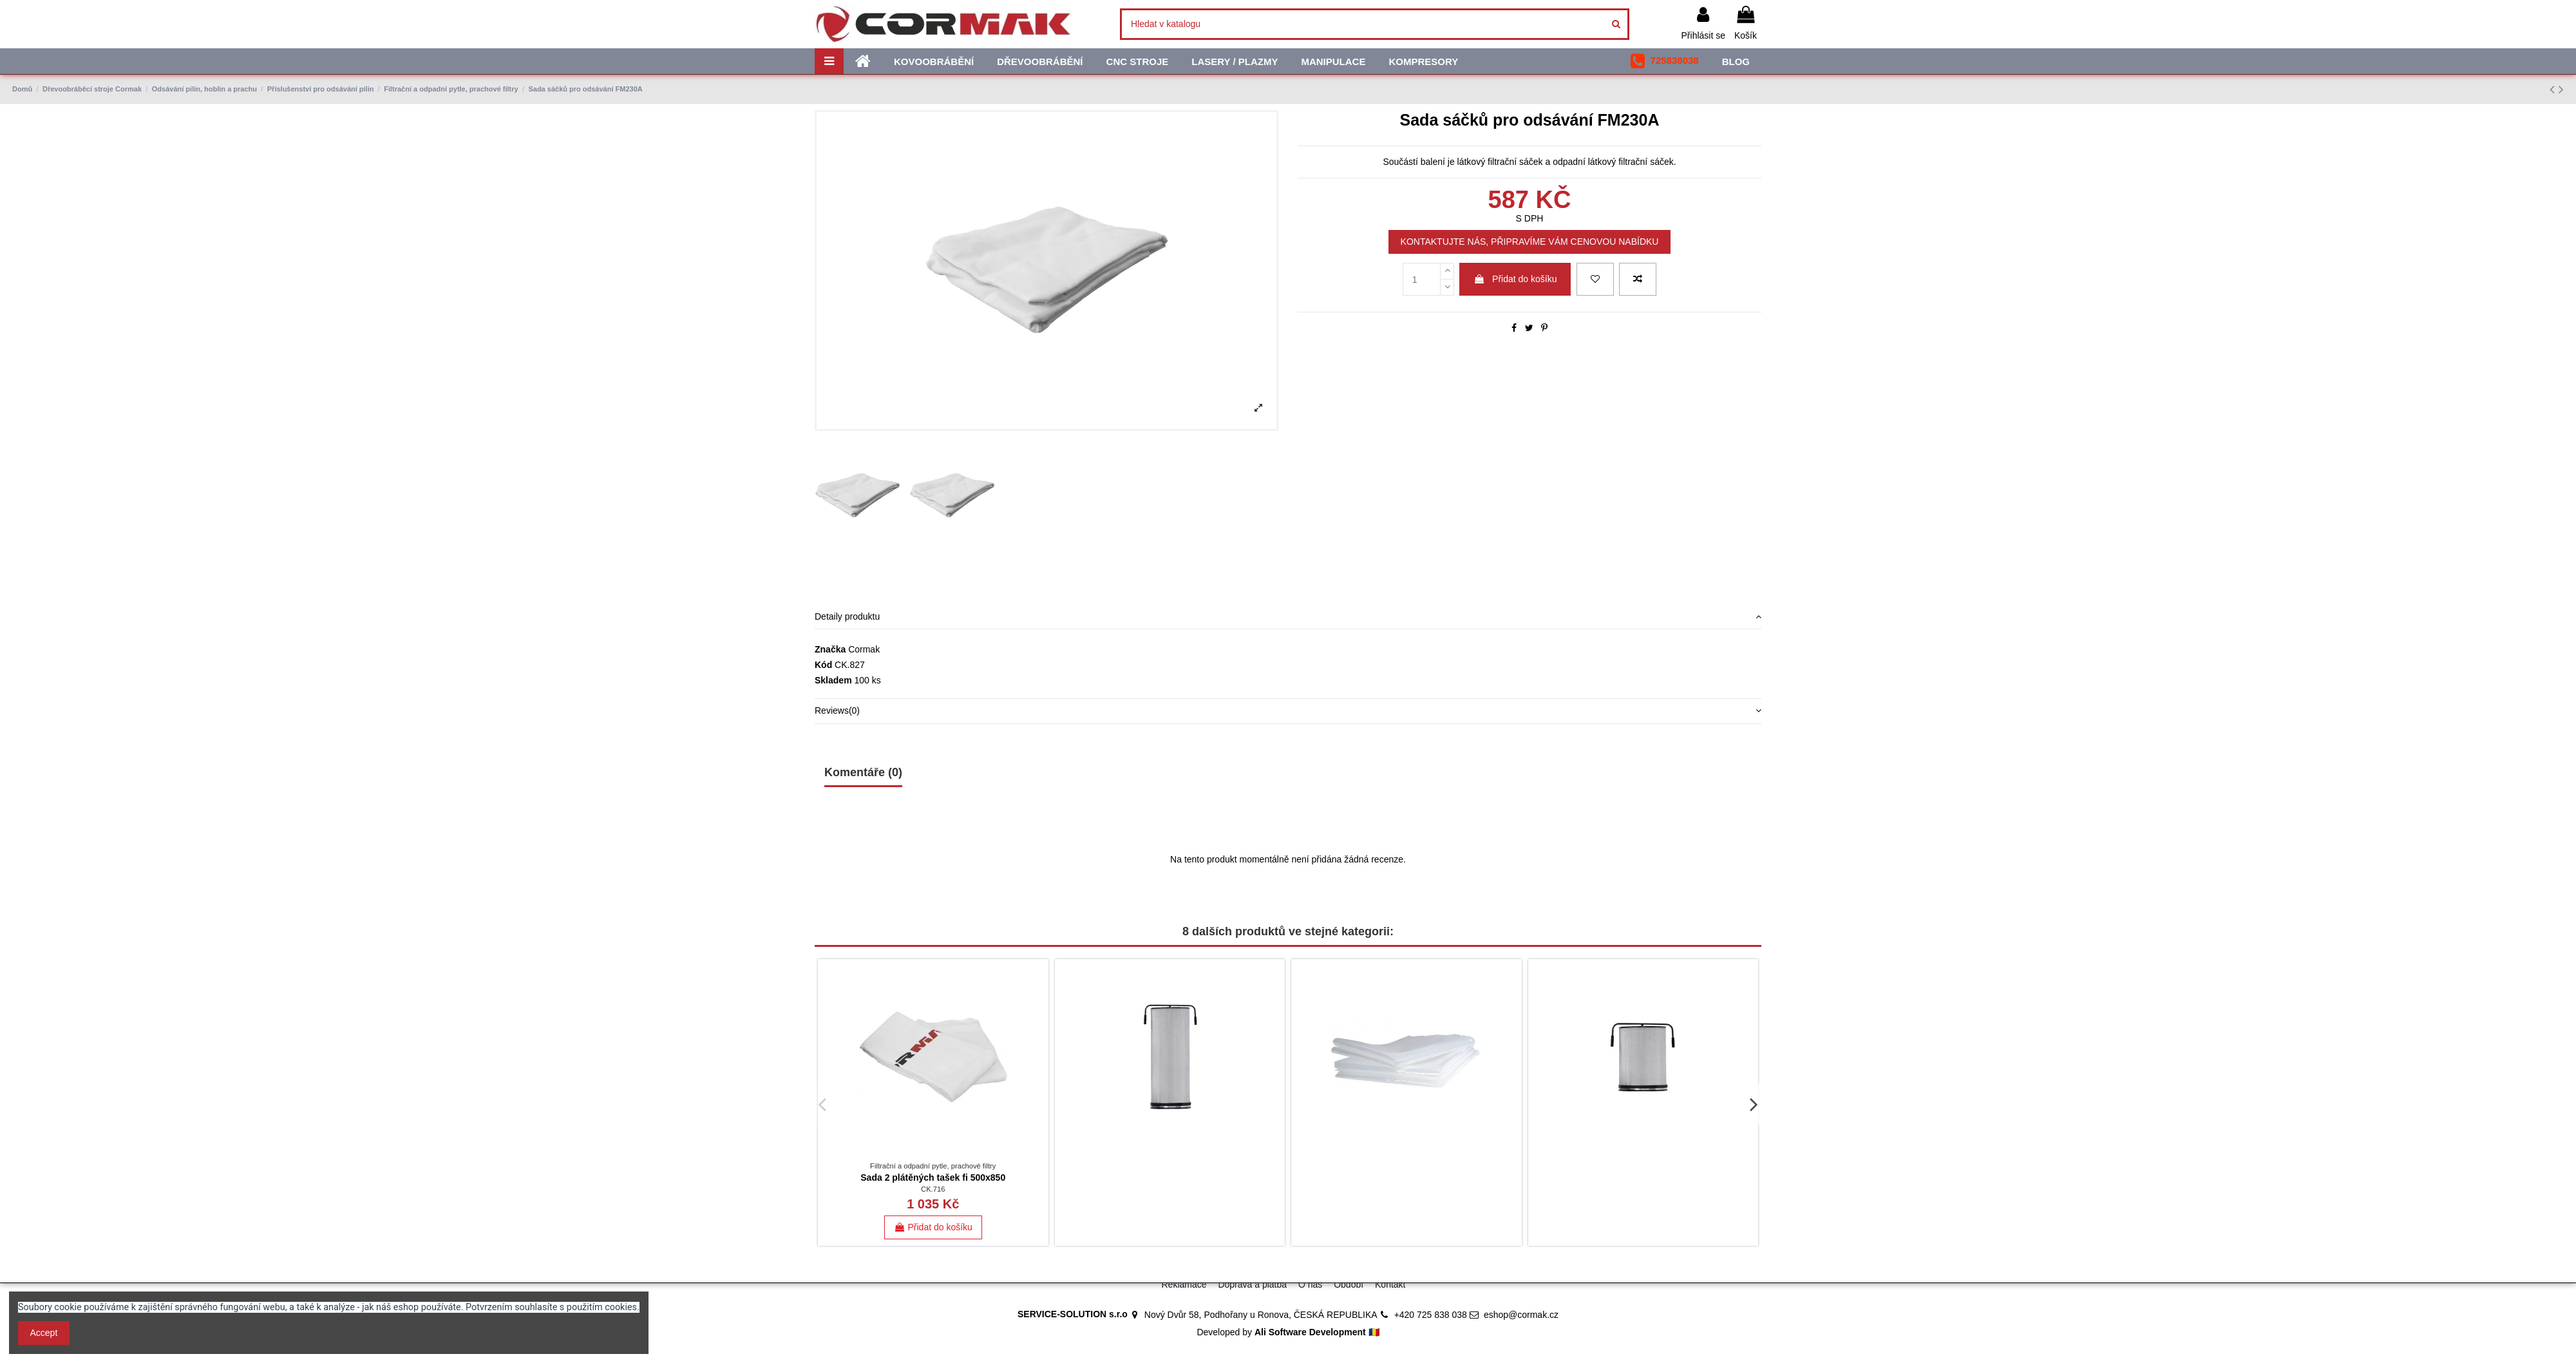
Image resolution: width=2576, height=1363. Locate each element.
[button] (1664, 61)
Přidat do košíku (1515, 279)
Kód (823, 665)
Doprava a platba (1252, 1284)
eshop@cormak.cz (1521, 1315)
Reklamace (1183, 1284)
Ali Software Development (1310, 1332)
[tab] (1288, 617)
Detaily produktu (1288, 617)
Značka (830, 649)
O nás (1310, 1284)
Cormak (864, 649)
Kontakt (1390, 1284)
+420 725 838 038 (1430, 1315)
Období (1348, 1284)
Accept (44, 1333)
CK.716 (933, 1189)
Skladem (833, 680)
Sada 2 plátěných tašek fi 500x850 (932, 1177)
